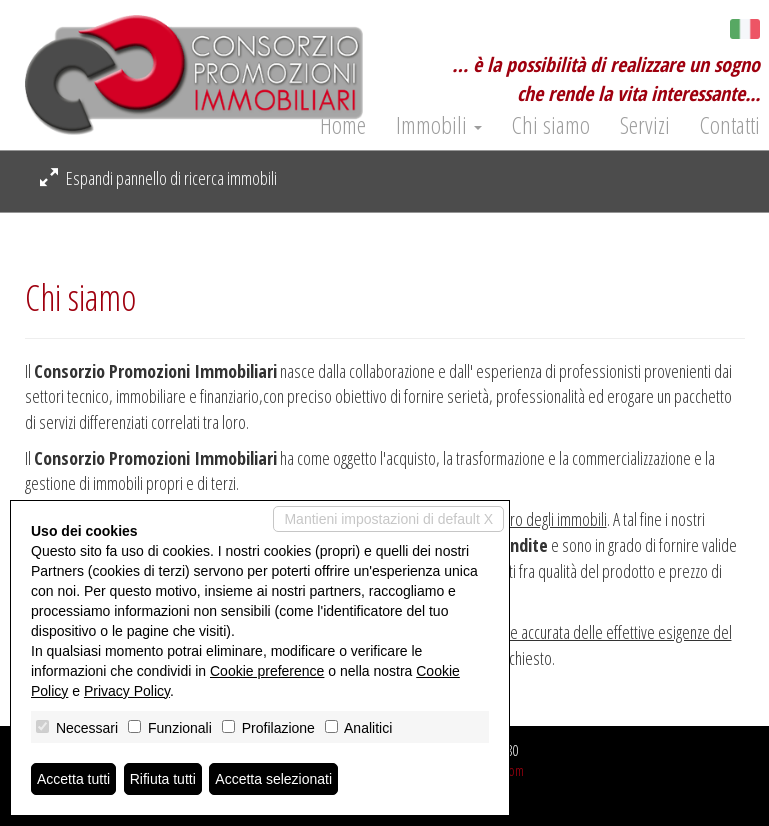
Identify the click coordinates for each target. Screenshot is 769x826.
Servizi (645, 125)
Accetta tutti (73, 779)
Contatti (730, 125)
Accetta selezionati (273, 779)
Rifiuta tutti (163, 779)
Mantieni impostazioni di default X (388, 519)
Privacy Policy (127, 691)
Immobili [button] (439, 125)
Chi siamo (551, 125)
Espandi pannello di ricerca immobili (158, 178)
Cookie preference (267, 671)
